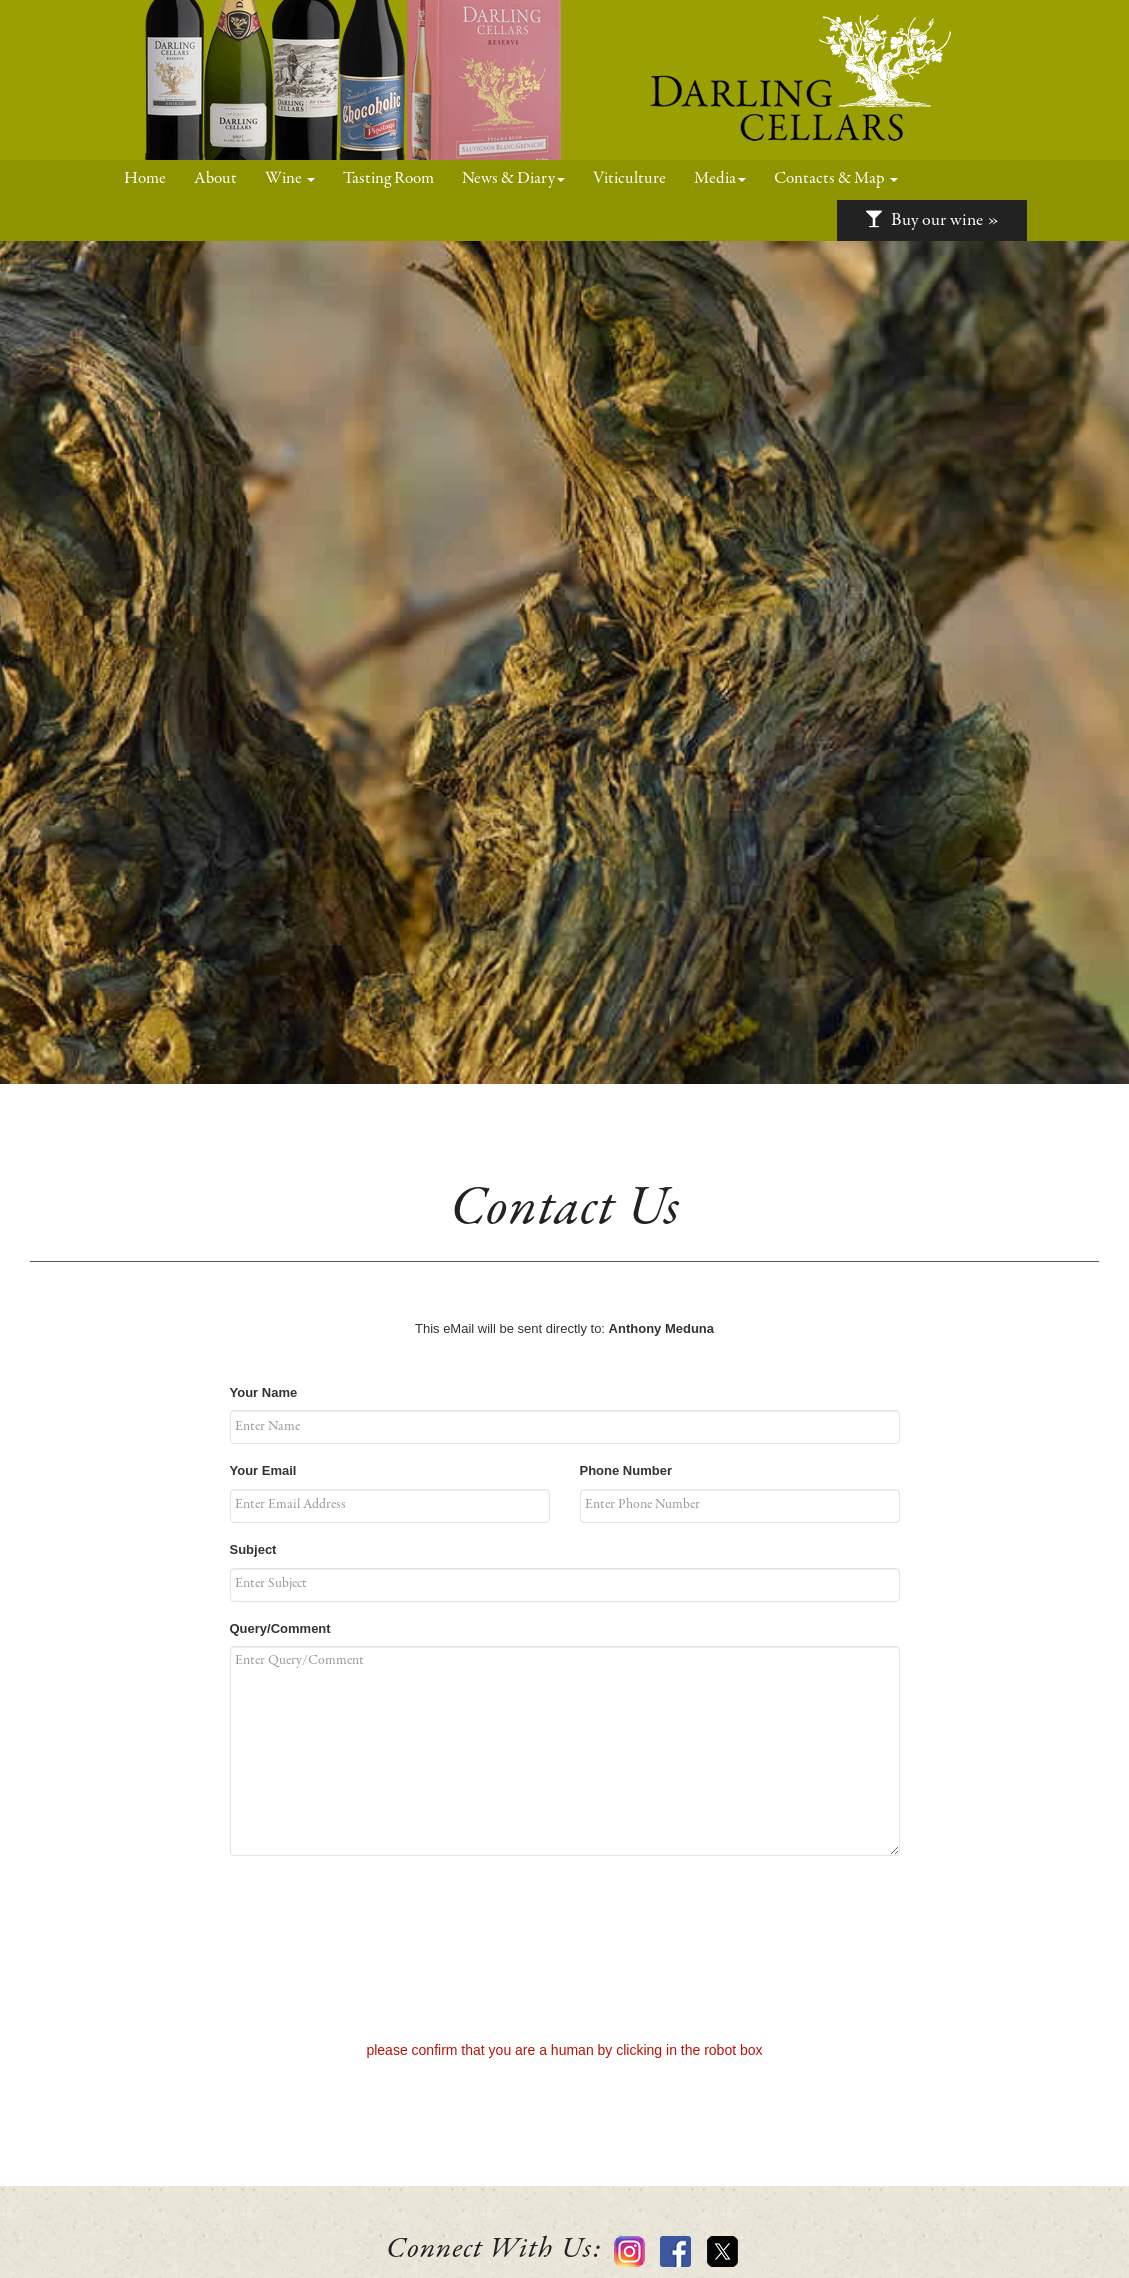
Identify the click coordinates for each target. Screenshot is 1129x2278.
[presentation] (565, 1950)
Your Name (264, 1392)
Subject (253, 1549)
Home (152, 178)
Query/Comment (280, 1628)
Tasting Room (388, 179)
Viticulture (629, 179)
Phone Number (626, 1470)
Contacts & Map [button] (836, 179)
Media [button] (720, 179)
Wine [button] (290, 179)
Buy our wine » (932, 220)
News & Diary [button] (513, 179)
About (215, 179)
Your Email (263, 1470)
